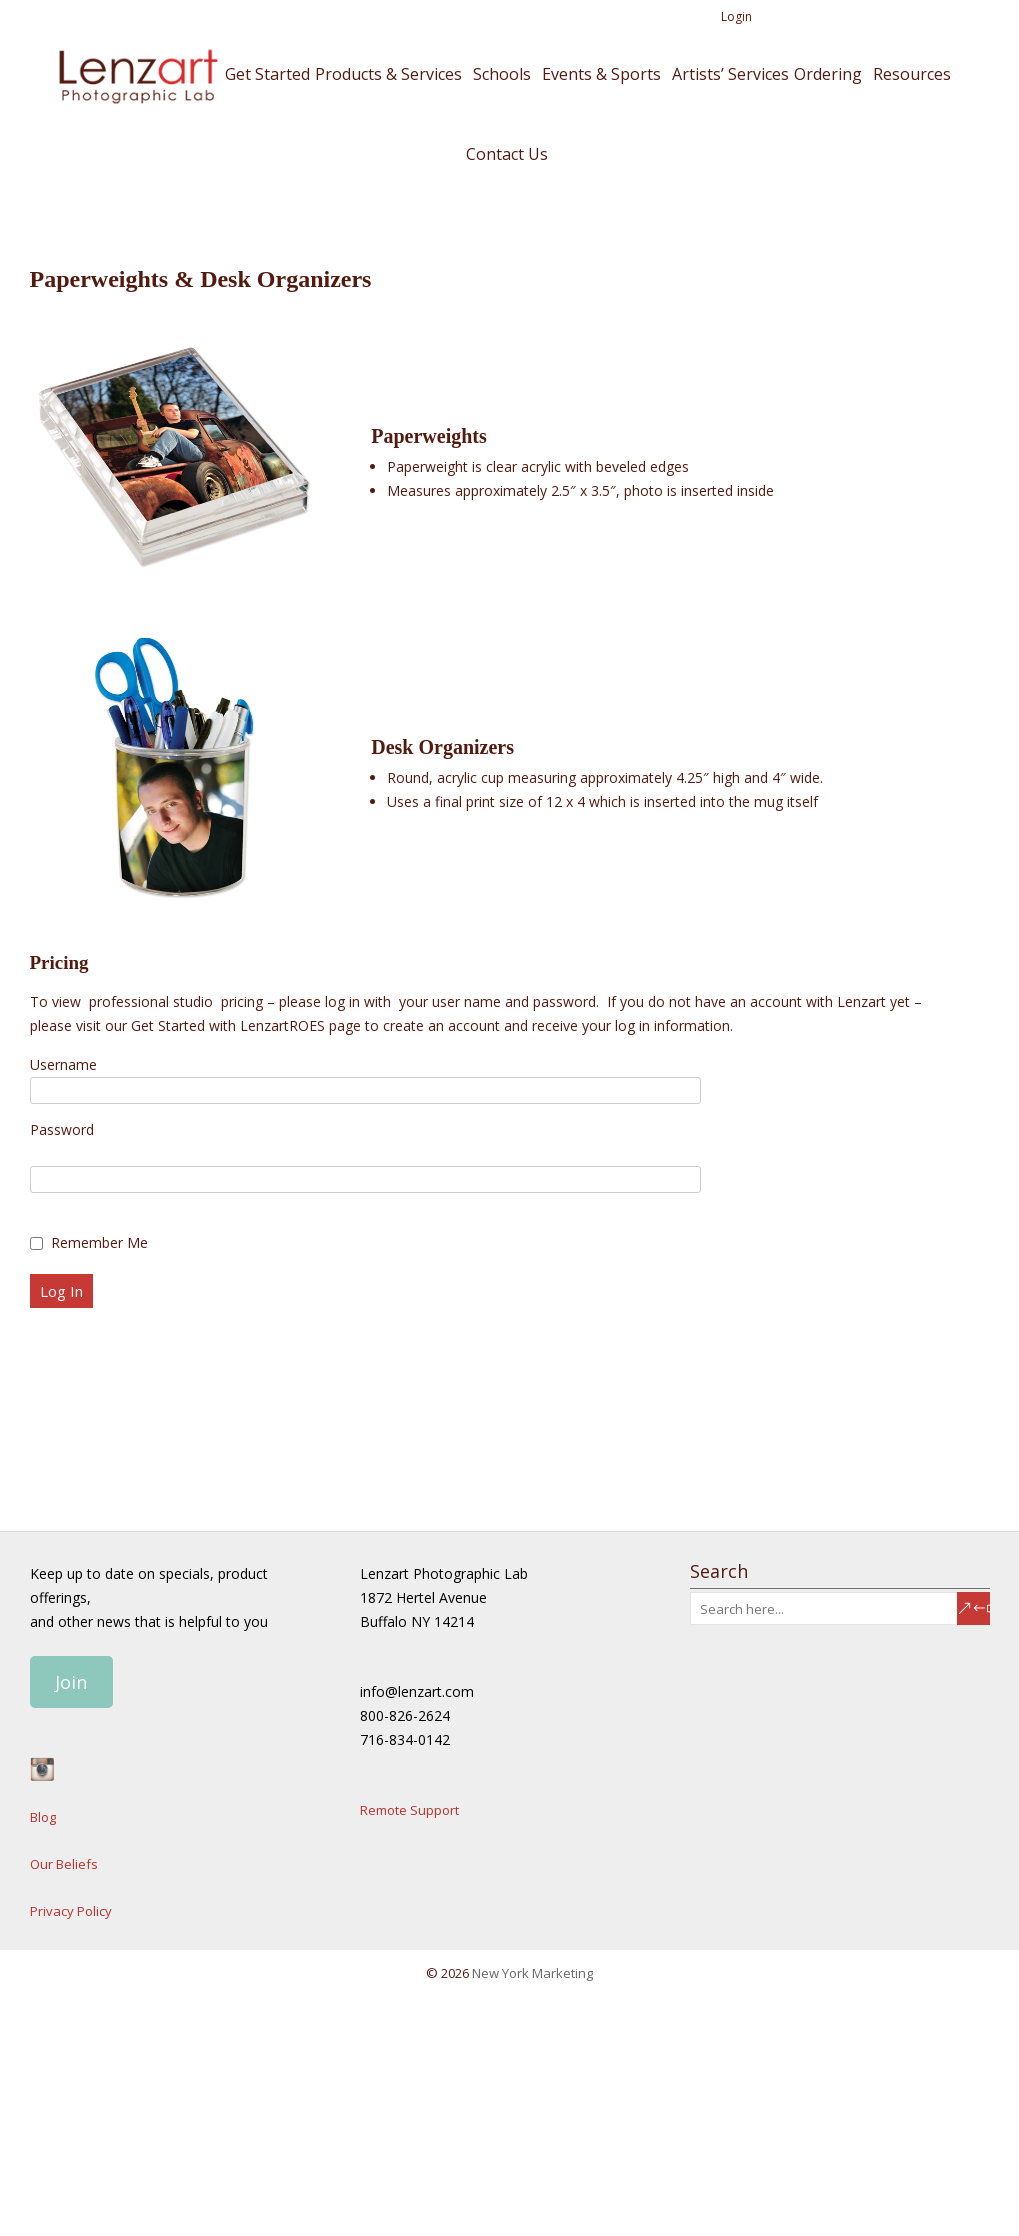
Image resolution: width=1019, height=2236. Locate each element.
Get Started (267, 74)
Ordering (828, 74)
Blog (43, 1817)
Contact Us (507, 154)
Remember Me (99, 1242)
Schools (502, 74)
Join (71, 1682)
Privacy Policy (71, 1911)
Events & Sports (601, 74)
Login (736, 16)
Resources (912, 74)
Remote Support (409, 1810)
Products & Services (388, 74)
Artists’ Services (730, 74)
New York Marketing (532, 1973)
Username (63, 1064)
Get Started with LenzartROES (228, 1025)
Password (62, 1129)
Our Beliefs (64, 1864)
